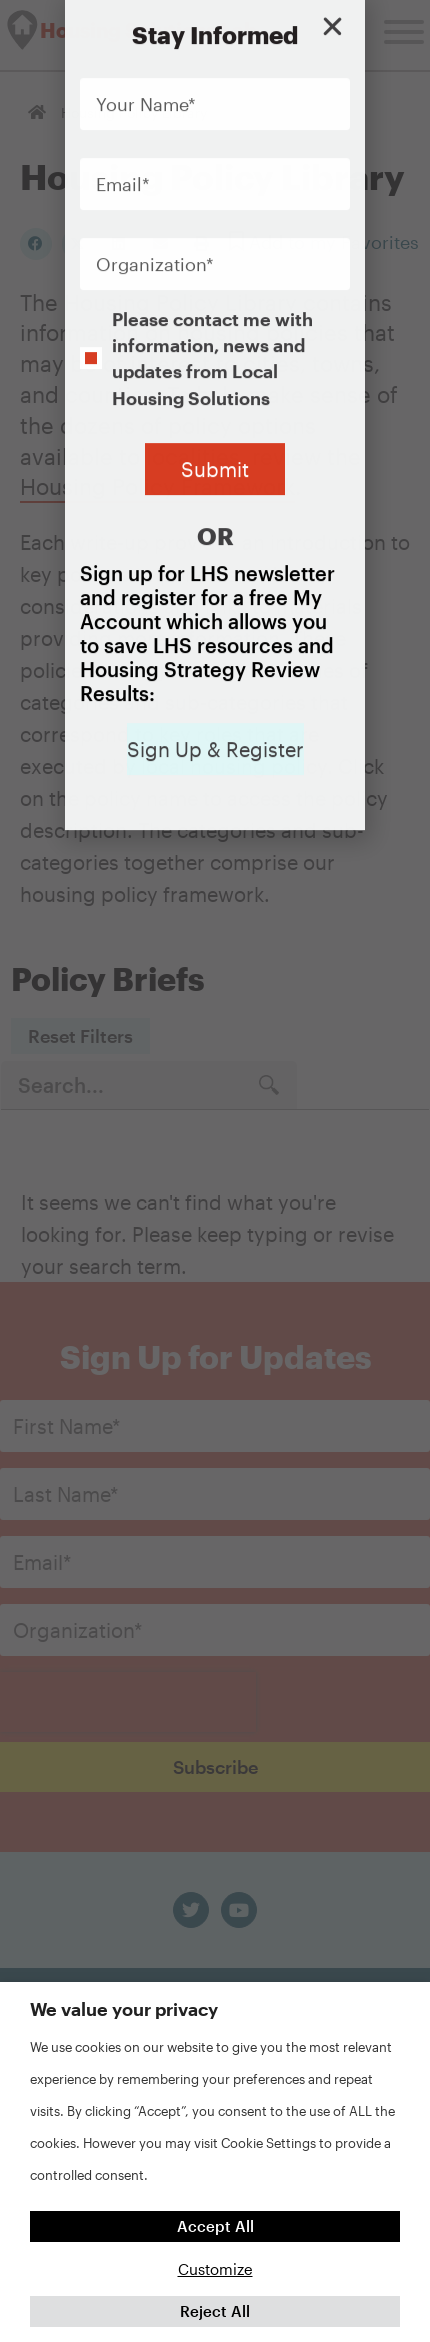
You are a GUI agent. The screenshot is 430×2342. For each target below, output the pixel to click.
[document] (215, 1171)
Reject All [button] (215, 2311)
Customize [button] (215, 2269)
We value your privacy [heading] (124, 2009)
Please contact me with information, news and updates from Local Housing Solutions (212, 274)
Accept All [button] (215, 2226)
